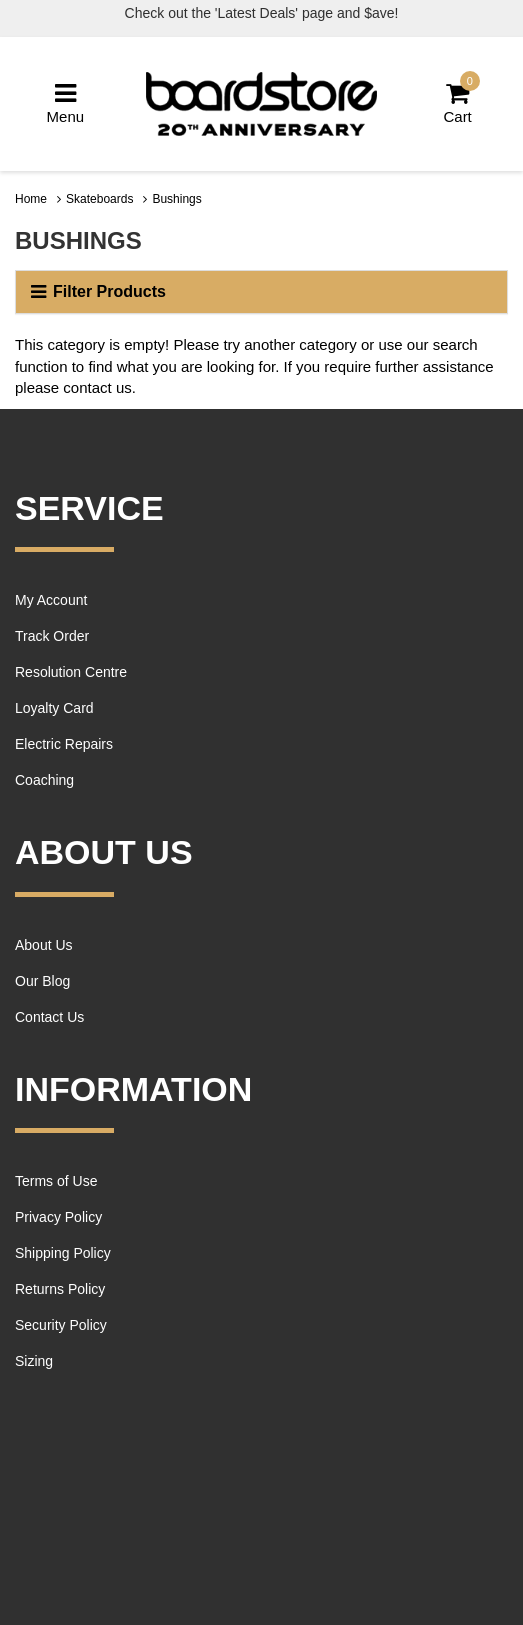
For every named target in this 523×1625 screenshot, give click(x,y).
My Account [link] (51, 600)
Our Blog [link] (42, 981)
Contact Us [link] (49, 1017)
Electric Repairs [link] (64, 744)
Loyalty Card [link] (54, 708)
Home (31, 199)
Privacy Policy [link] (58, 1217)
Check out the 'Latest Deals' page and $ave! (262, 13)
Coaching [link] (44, 780)
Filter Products (98, 292)
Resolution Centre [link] (71, 672)
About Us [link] (44, 945)
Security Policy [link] (61, 1325)
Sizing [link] (34, 1361)
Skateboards (99, 199)
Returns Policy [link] (60, 1289)
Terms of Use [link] (56, 1181)
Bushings (176, 199)
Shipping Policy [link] (63, 1253)
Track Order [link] (52, 636)
